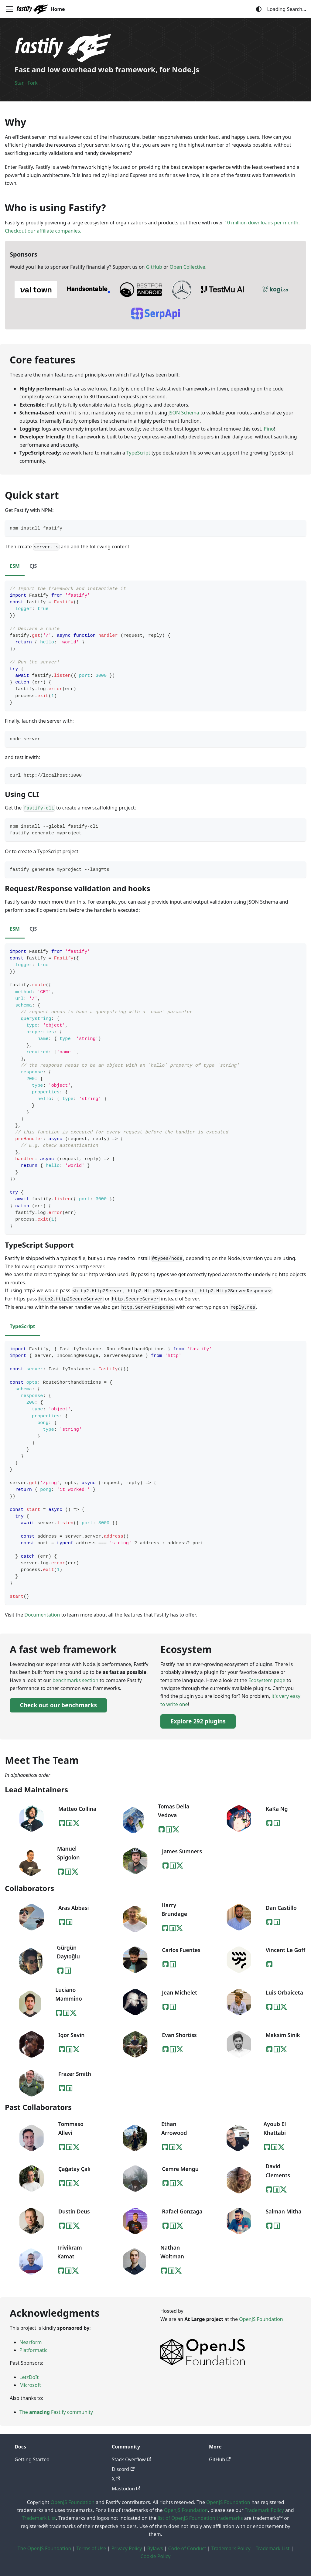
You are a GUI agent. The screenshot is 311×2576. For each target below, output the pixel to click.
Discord (123, 2469)
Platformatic (33, 2350)
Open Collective (187, 267)
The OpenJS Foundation (44, 2548)
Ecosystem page (266, 1680)
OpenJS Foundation (261, 2319)
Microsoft (30, 2385)
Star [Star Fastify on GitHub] (19, 83)
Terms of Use (91, 2548)
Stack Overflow (131, 2459)
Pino (269, 428)
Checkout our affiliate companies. (43, 230)
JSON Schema (183, 412)
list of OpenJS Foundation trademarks (200, 2518)
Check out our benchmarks (58, 1705)
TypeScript (138, 452)
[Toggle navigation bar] (9, 9)
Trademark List (39, 2518)
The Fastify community (56, 2412)
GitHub (154, 267)
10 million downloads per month (261, 222)
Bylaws (155, 2548)
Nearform (30, 2342)
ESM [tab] (15, 566)
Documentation (42, 1614)
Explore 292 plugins (198, 1721)
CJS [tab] (33, 566)
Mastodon (126, 2488)
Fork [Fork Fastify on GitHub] (33, 83)
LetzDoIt (29, 2377)
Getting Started (32, 2459)
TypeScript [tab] (22, 1326)
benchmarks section (75, 1680)
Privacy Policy (126, 2548)
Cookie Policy (156, 2556)
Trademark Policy (264, 2510)
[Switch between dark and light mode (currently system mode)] (259, 9)
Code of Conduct (187, 2548)
